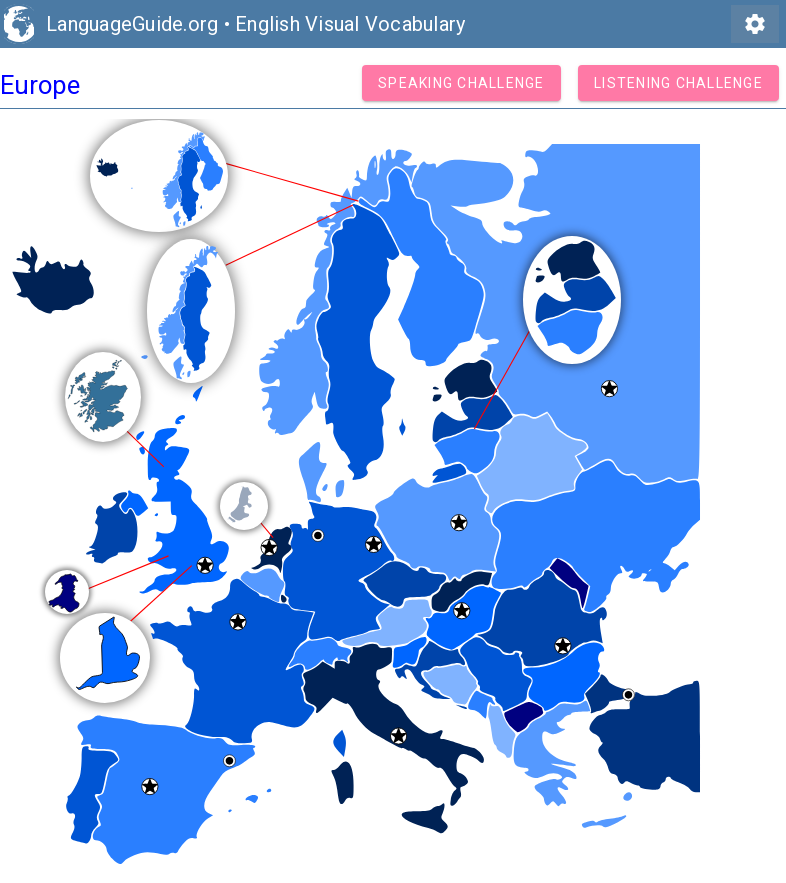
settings (755, 24)
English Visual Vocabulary (350, 24)
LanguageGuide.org (132, 24)
